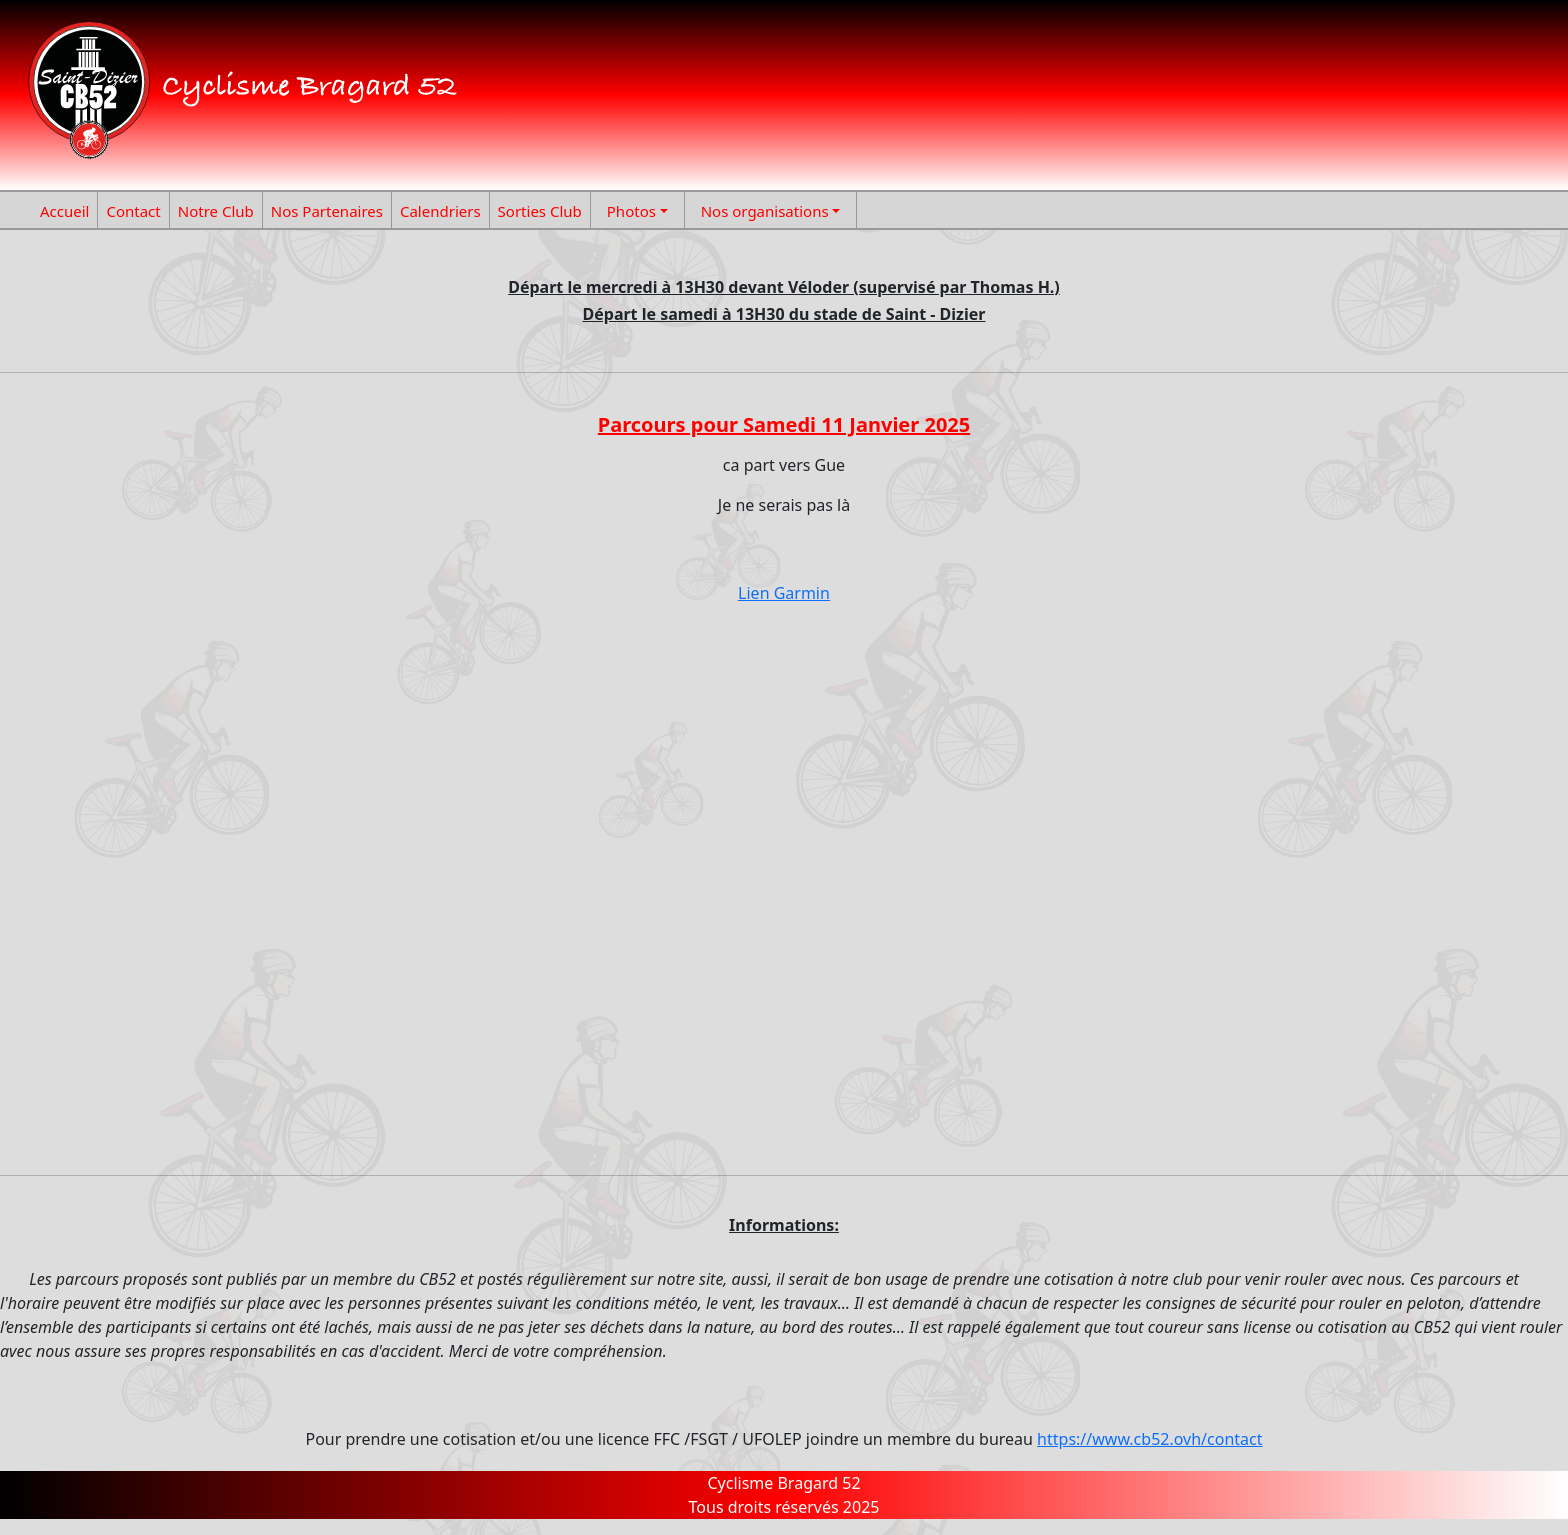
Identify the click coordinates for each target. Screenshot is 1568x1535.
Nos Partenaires (327, 211)
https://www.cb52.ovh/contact (1149, 1439)
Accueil (64, 211)
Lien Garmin (784, 593)
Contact (133, 211)
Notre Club (216, 211)
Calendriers (440, 211)
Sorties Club (540, 211)
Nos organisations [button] (765, 211)
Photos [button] (631, 211)
